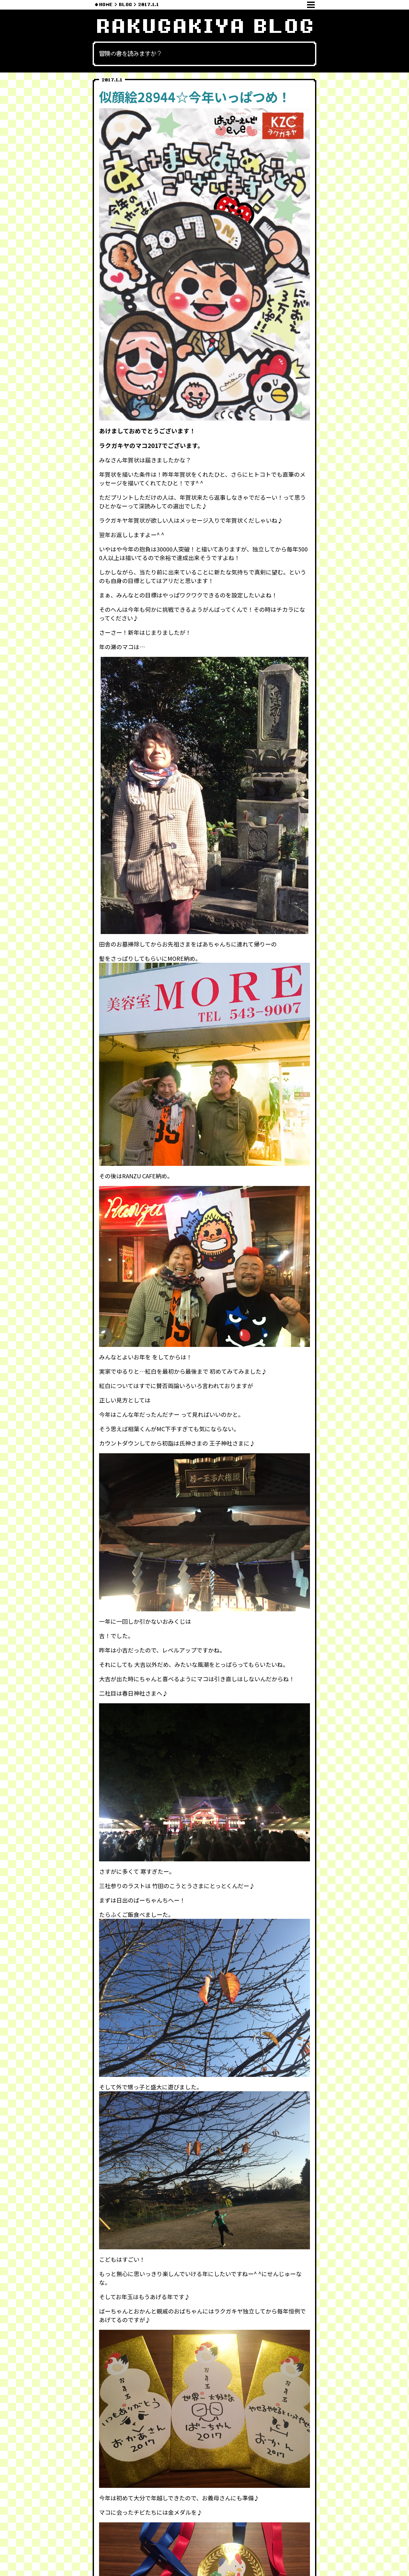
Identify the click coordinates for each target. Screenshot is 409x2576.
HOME (106, 4)
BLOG (125, 4)
